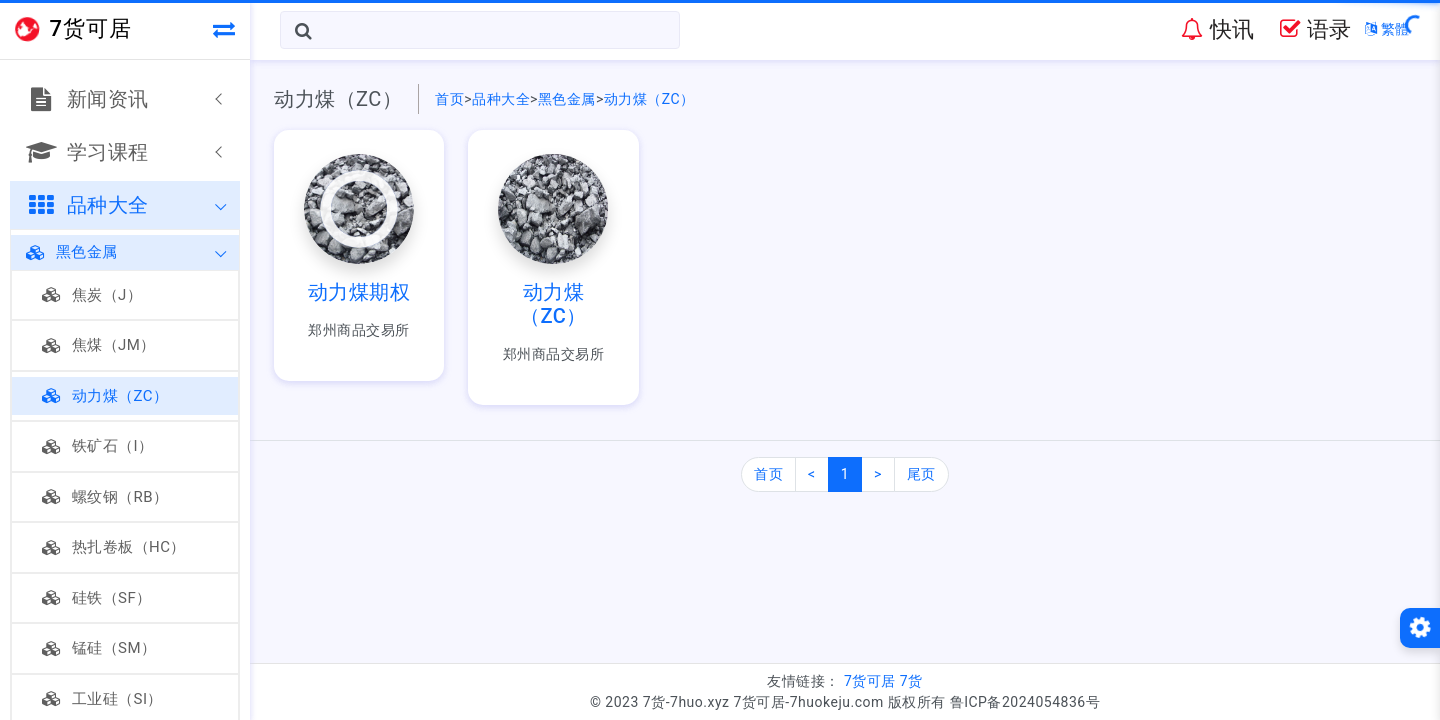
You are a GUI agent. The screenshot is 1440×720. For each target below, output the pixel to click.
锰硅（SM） (99, 648)
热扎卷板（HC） (114, 547)
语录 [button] (1315, 29)
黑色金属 (72, 252)
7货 (911, 681)
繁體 (1387, 29)
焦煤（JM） (99, 345)
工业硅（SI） (102, 699)
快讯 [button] (1217, 29)
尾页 (921, 474)
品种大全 (501, 99)
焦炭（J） (92, 295)
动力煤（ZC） (105, 396)
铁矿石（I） (98, 446)
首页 (449, 99)
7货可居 (870, 681)
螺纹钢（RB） (105, 497)
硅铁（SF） (97, 598)
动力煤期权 (359, 292)
